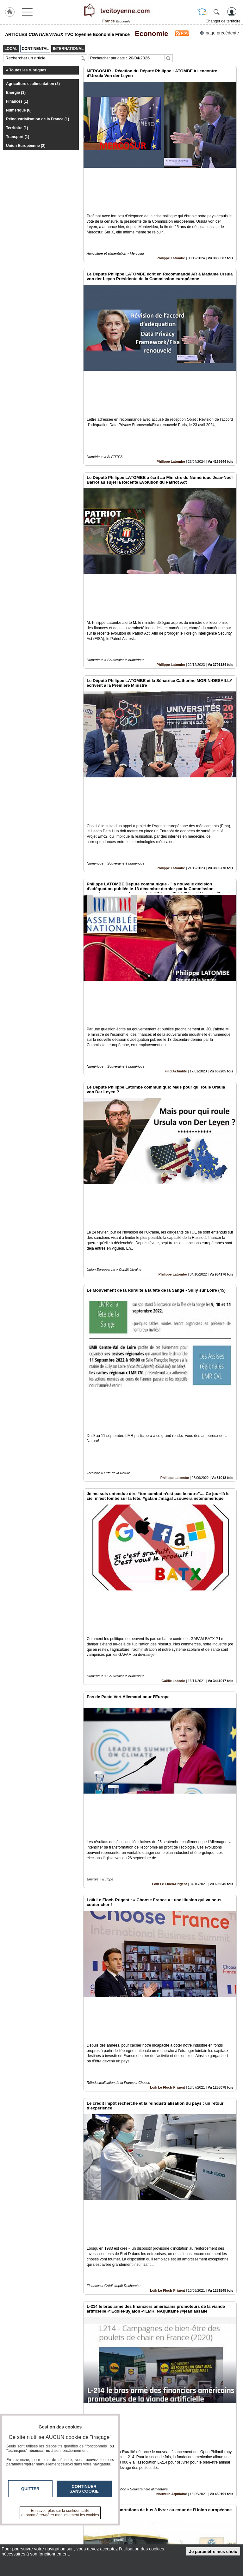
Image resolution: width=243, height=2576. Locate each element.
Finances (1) (17, 101)
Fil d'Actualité (176, 855)
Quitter (30, 2488)
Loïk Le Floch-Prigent (169, 1495)
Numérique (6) (19, 110)
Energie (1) (16, 92)
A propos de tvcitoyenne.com (123, 2540)
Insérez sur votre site (214, 2470)
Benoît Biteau (176, 2456)
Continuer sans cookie (84, 2489)
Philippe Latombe (171, 215)
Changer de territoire (223, 21)
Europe (181, 2136)
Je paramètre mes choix (213, 2551)
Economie (149, 34)
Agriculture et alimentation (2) (33, 83)
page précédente (219, 32)
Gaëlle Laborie (173, 1335)
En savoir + (106, 2534)
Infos (193, 2527)
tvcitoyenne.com (34, 2529)
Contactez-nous (110, 2527)
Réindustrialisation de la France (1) (37, 119)
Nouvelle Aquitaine (171, 1975)
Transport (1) (17, 137)
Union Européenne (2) (26, 145)
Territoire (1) (17, 128)
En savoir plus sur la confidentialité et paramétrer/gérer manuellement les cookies (60, 2512)
